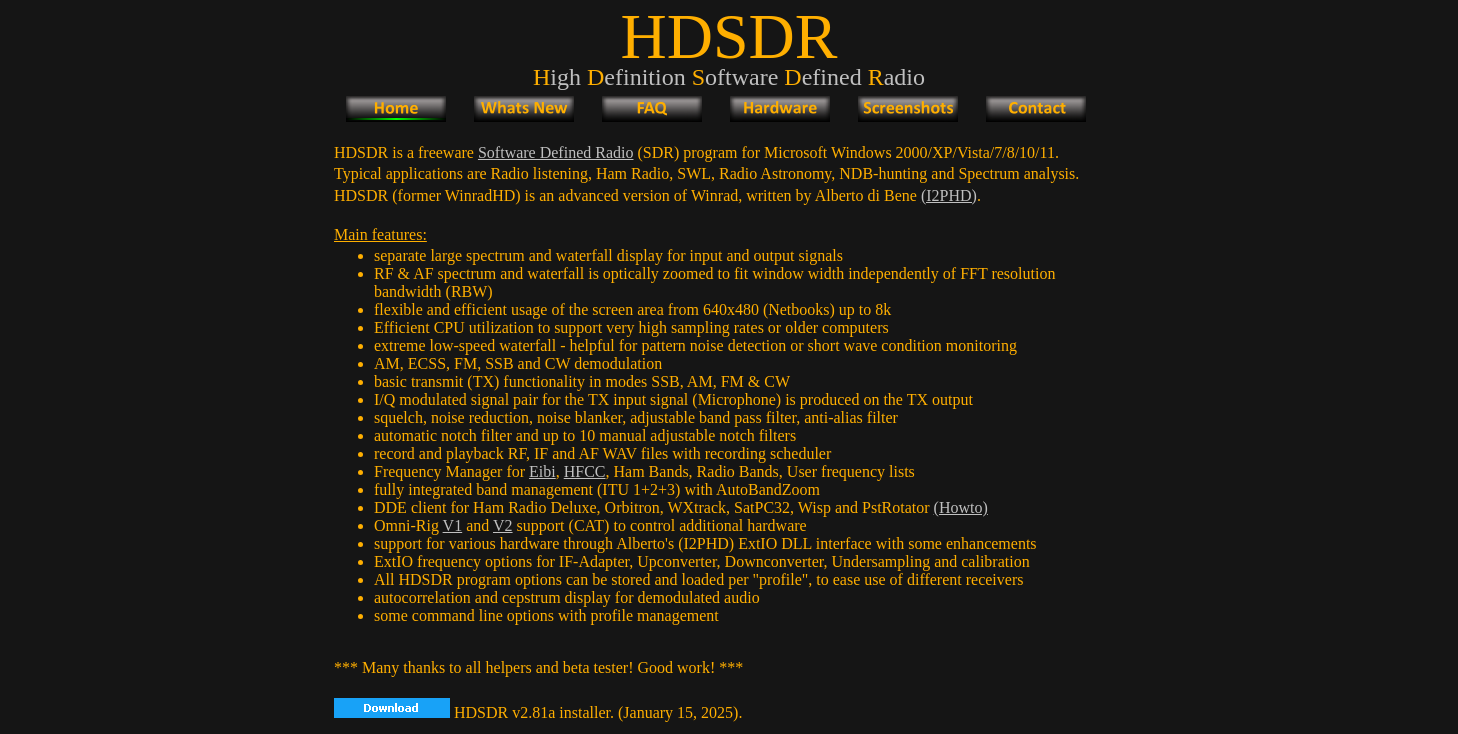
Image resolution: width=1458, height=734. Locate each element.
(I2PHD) (949, 195)
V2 (503, 525)
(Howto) (961, 507)
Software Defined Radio (556, 152)
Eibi (542, 471)
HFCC (585, 471)
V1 (453, 525)
